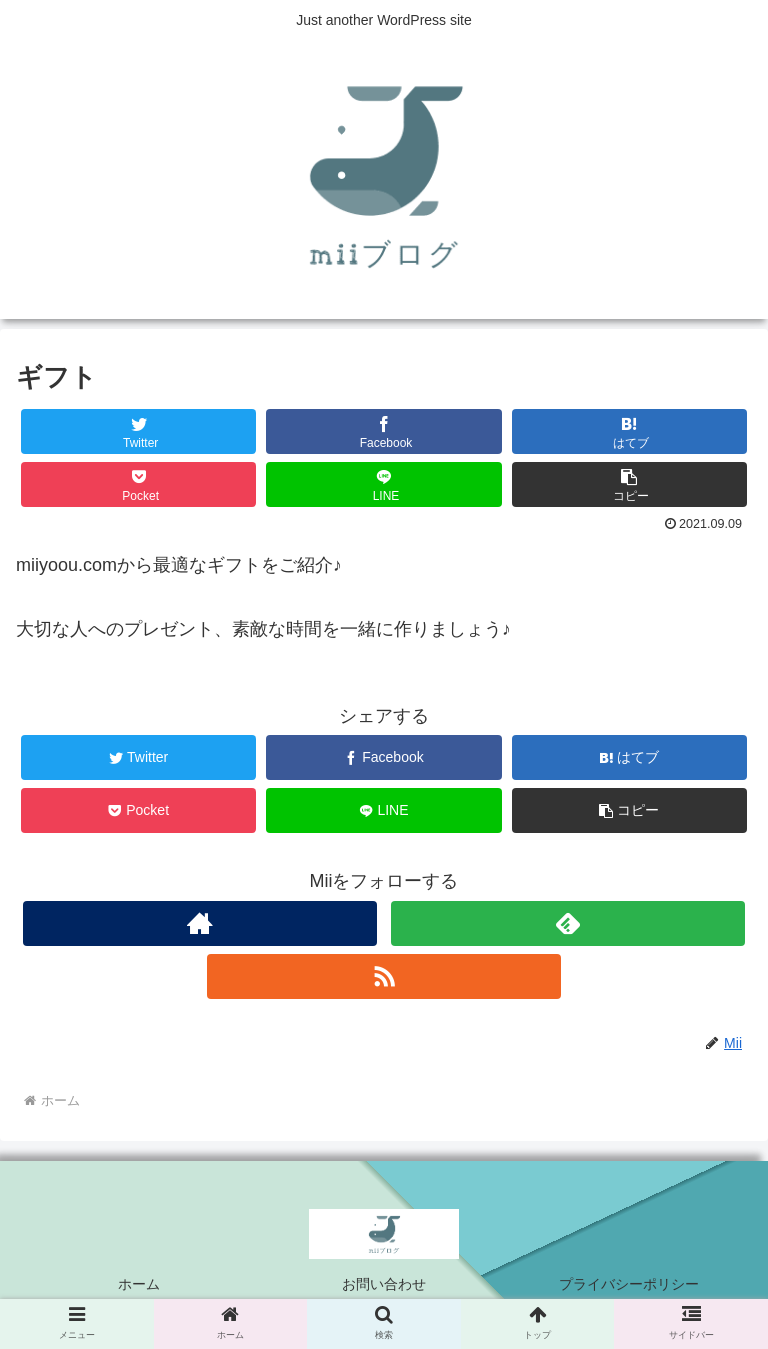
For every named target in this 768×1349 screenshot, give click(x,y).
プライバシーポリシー (629, 1284)
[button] (630, 484)
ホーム (139, 1284)
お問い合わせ (384, 1284)
